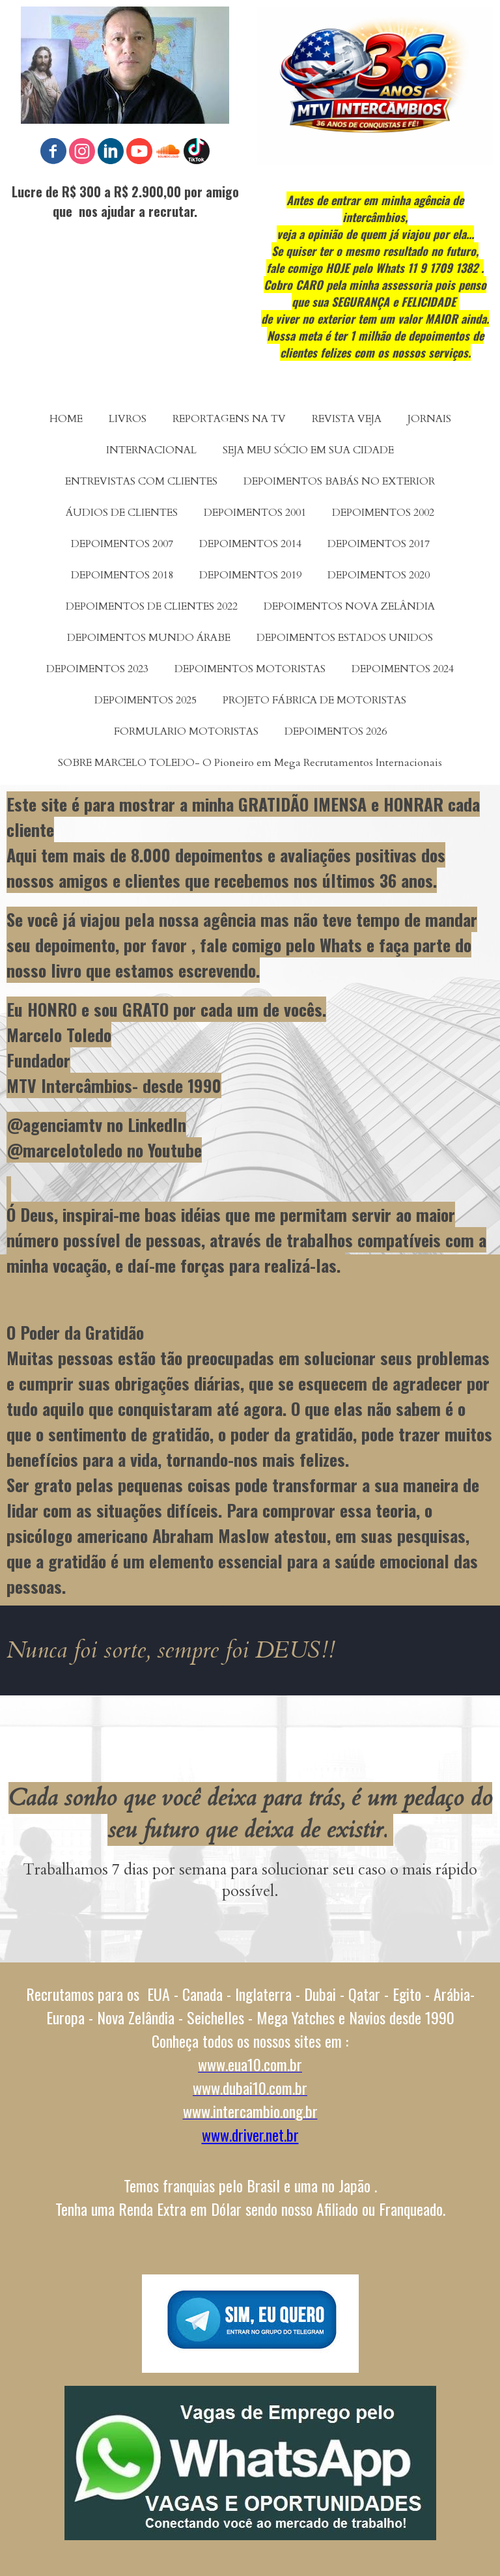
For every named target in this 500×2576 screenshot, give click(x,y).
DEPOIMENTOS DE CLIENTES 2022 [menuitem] (152, 606)
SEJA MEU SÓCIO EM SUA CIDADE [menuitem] (308, 450)
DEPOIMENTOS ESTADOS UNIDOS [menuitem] (345, 637)
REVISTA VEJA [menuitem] (347, 419)
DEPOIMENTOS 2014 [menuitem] (250, 544)
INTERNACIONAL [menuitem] (151, 450)
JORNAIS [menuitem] (429, 419)
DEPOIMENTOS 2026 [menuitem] (336, 731)
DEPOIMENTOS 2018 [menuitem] (122, 575)
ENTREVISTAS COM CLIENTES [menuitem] (141, 481)
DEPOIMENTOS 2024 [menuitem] (403, 669)
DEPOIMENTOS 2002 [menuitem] (383, 512)
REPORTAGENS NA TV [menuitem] (229, 419)
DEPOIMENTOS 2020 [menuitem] (378, 575)
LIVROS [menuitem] (127, 419)
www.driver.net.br (250, 2134)
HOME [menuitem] (66, 419)
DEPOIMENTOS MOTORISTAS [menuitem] (250, 669)
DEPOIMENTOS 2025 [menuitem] (145, 700)
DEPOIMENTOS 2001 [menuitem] (255, 512)
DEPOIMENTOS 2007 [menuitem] (122, 544)
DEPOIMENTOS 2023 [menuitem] (97, 669)
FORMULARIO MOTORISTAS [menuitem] (186, 731)
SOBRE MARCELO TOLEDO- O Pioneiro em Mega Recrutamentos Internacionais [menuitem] (250, 763)
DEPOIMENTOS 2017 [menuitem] (378, 544)
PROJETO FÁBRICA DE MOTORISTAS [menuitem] (314, 700)
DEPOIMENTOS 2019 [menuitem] (250, 575)
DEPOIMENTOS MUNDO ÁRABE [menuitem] (148, 637)
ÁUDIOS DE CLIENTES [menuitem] (122, 512)
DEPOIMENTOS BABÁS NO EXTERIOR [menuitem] (339, 481)
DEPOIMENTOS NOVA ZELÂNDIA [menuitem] (349, 606)
